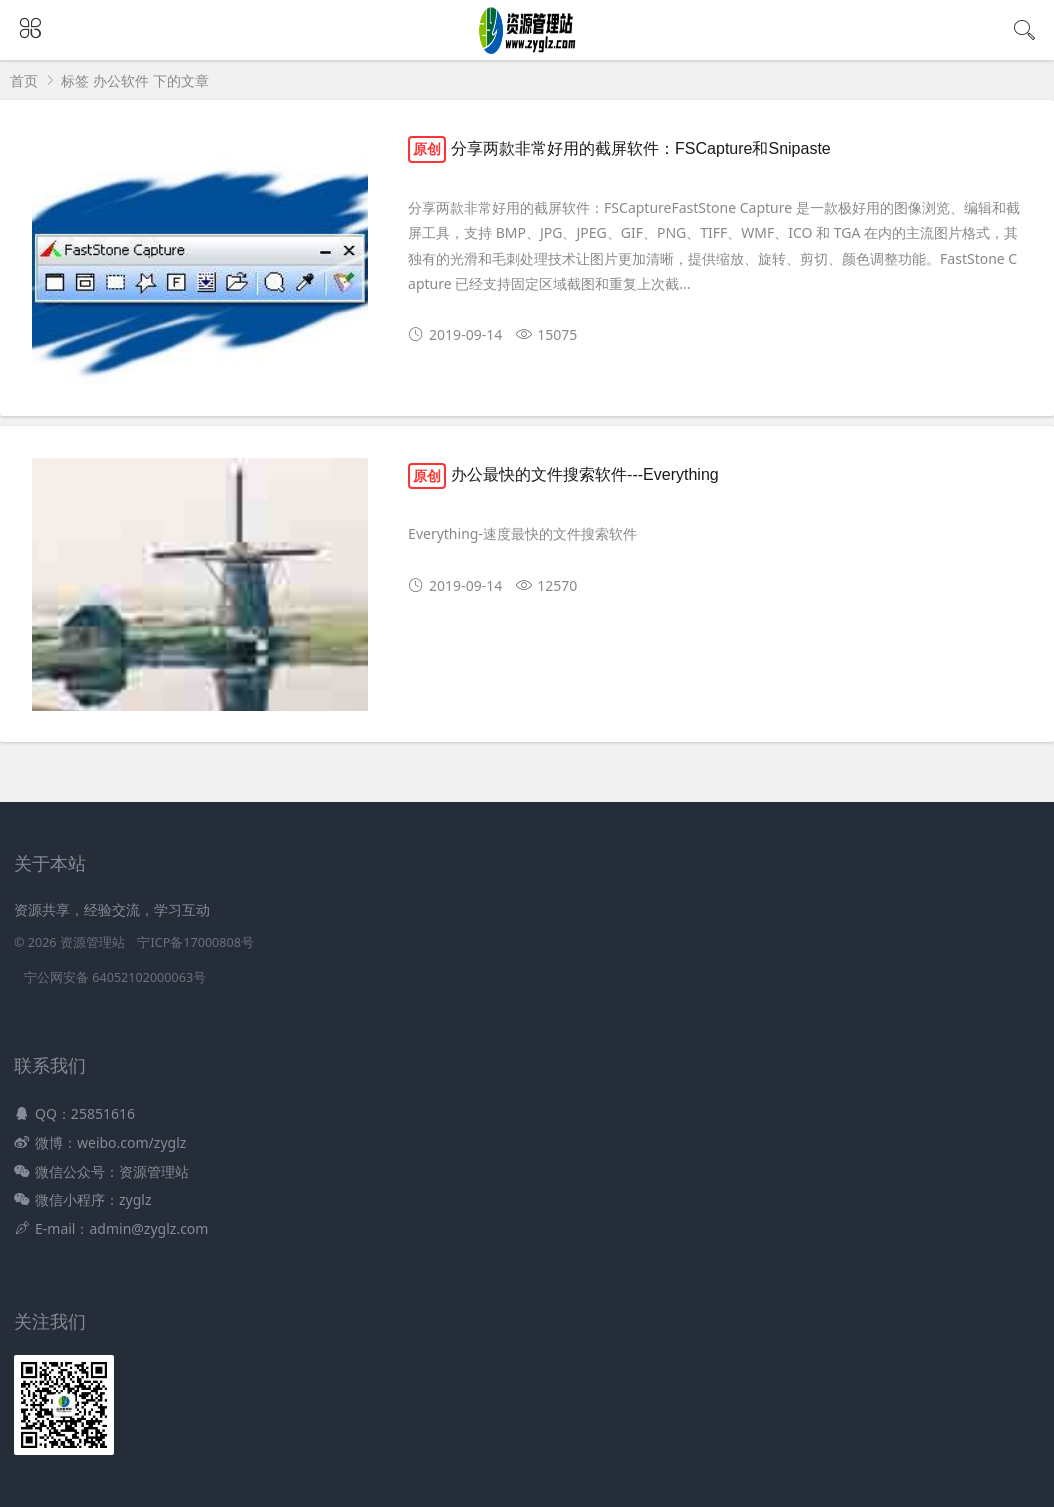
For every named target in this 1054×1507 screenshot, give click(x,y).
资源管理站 (92, 942)
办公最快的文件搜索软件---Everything (563, 474)
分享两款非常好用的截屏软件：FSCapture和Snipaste (619, 148)
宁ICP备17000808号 (195, 942)
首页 (24, 80)
